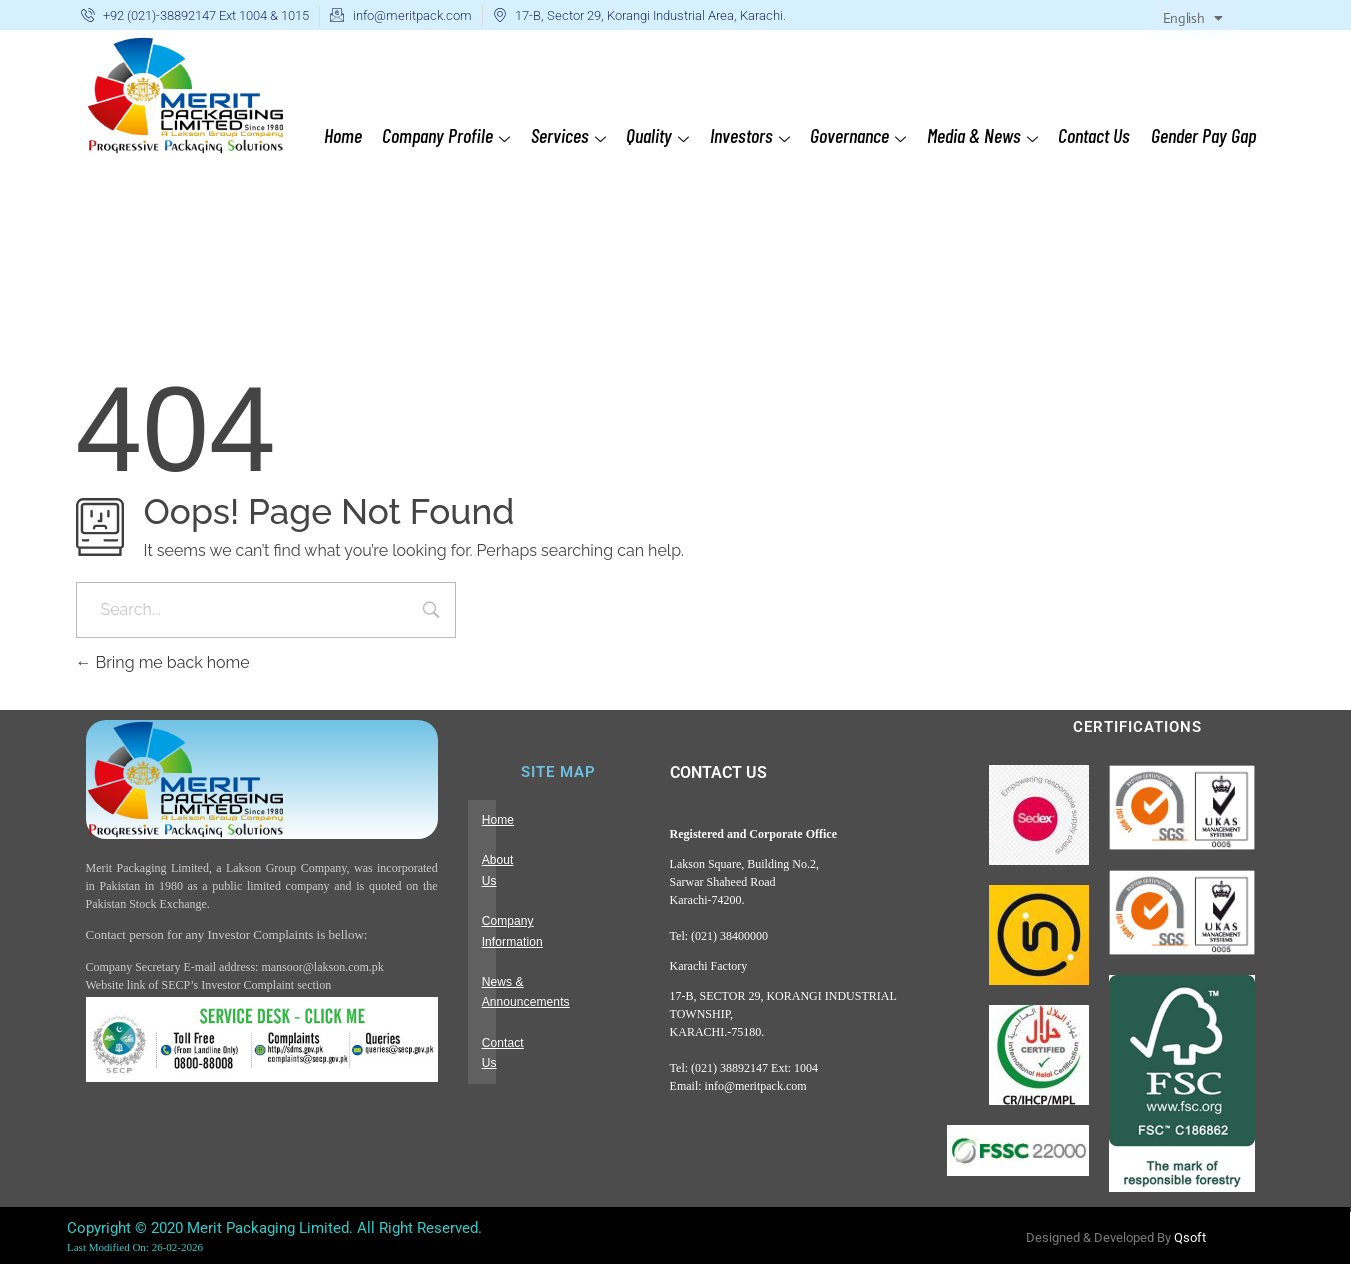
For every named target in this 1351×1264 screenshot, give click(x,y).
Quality (660, 135)
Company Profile (450, 135)
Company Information (540, 901)
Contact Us (1095, 135)
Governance (860, 135)
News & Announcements (548, 941)
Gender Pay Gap (1203, 135)
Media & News (983, 135)
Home (347, 135)
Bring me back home (163, 662)
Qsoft (1190, 1237)
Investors (752, 135)
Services (571, 135)
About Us (507, 860)
